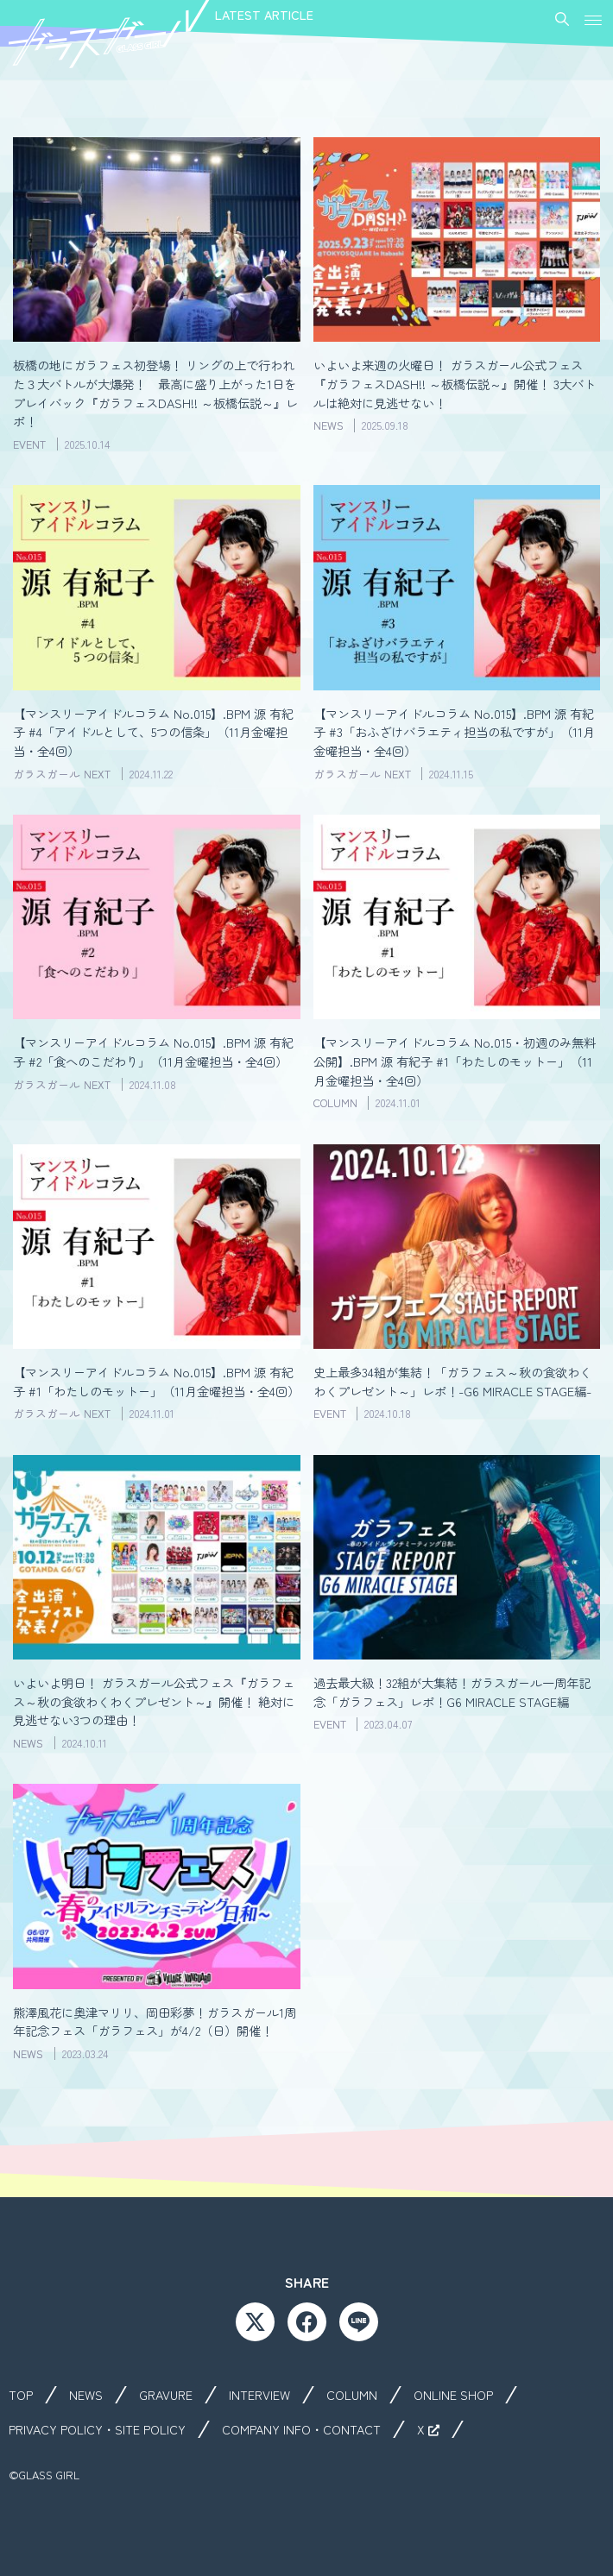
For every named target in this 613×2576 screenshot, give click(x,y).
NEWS (86, 2394)
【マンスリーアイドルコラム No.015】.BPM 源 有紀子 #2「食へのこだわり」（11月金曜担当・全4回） (153, 1051)
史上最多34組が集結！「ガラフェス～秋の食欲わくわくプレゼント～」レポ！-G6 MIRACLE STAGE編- (452, 1381)
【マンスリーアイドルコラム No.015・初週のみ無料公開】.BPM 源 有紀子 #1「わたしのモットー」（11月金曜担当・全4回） (454, 1060)
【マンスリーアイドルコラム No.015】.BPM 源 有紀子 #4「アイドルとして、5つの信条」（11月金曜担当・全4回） (153, 731)
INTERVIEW (259, 2394)
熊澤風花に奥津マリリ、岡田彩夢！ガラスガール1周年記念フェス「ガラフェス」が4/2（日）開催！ (154, 2021)
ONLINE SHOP (453, 2394)
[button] (593, 15)
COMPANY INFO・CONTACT (301, 2429)
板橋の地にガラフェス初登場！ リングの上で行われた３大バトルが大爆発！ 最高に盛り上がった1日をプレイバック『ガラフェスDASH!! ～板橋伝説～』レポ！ (155, 393)
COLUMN (351, 2394)
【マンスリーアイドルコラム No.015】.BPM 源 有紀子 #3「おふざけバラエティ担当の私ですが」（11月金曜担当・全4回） (454, 731)
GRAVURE (166, 2394)
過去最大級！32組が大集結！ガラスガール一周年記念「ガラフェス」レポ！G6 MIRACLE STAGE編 (452, 1691)
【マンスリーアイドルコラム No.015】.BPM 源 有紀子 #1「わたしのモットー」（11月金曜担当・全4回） (156, 1381)
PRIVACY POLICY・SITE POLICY (97, 2429)
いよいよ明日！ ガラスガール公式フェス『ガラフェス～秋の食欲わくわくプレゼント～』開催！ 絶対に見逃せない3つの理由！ (153, 1701)
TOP (21, 2394)
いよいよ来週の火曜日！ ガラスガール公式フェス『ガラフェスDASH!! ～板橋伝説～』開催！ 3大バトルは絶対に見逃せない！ (454, 383)
